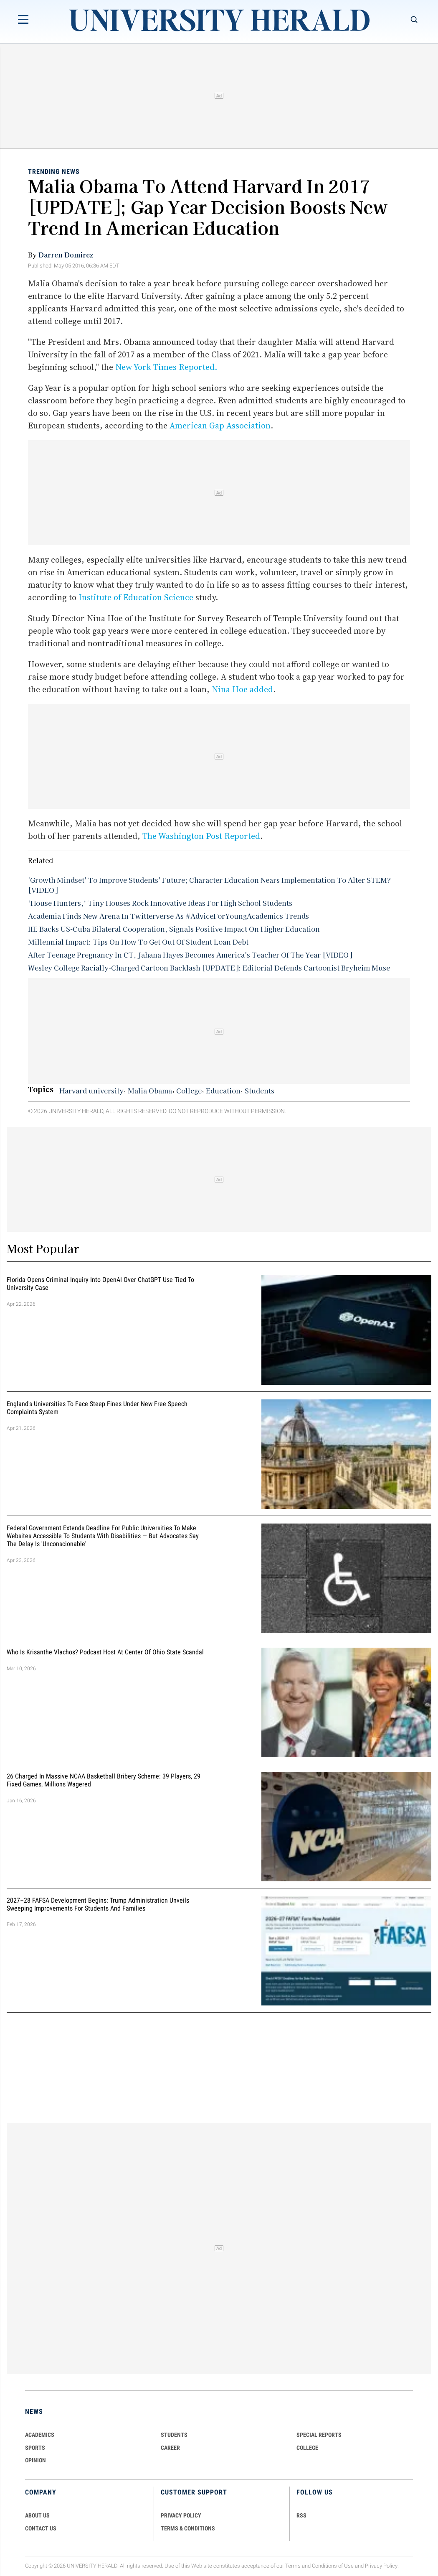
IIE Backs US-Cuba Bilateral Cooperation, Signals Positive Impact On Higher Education (174, 929)
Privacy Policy (381, 2566)
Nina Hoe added (242, 689)
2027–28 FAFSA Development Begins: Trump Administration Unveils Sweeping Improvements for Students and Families (98, 1904)
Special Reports (319, 2434)
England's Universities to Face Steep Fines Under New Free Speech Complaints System (97, 1408)
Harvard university (91, 1090)
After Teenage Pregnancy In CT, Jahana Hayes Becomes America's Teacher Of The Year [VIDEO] (190, 955)
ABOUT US (37, 2515)
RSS (301, 2515)
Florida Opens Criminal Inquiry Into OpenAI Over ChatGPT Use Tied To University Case (100, 1284)
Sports (35, 2447)
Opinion (35, 2460)
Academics (39, 2434)
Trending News (54, 172)
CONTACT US (40, 2528)
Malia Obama (150, 1090)
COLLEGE (307, 2447)
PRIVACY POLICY (181, 2515)
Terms (293, 2566)
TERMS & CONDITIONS (188, 2528)
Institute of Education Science (135, 597)
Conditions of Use (333, 2566)
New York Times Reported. (166, 367)
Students (259, 1090)
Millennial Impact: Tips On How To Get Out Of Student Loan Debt (138, 942)
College (189, 1090)
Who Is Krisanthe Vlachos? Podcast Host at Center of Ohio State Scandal (105, 1652)
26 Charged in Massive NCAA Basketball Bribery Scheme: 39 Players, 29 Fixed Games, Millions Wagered (103, 1780)
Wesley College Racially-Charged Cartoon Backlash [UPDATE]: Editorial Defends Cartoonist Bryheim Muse (209, 968)
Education (223, 1090)
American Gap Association (220, 425)
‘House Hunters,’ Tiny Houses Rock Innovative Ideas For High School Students (160, 903)
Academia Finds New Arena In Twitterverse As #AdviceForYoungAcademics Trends (168, 916)
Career (170, 2447)
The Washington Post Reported (201, 836)
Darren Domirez (65, 255)
